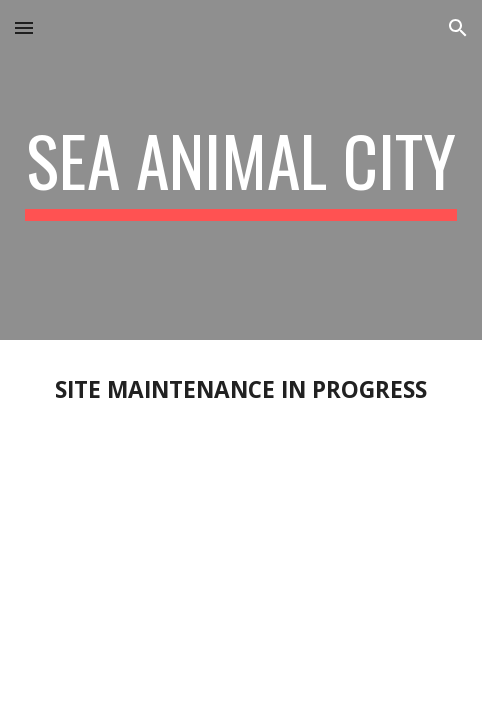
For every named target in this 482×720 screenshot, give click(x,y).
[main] (241, 170)
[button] (24, 27)
